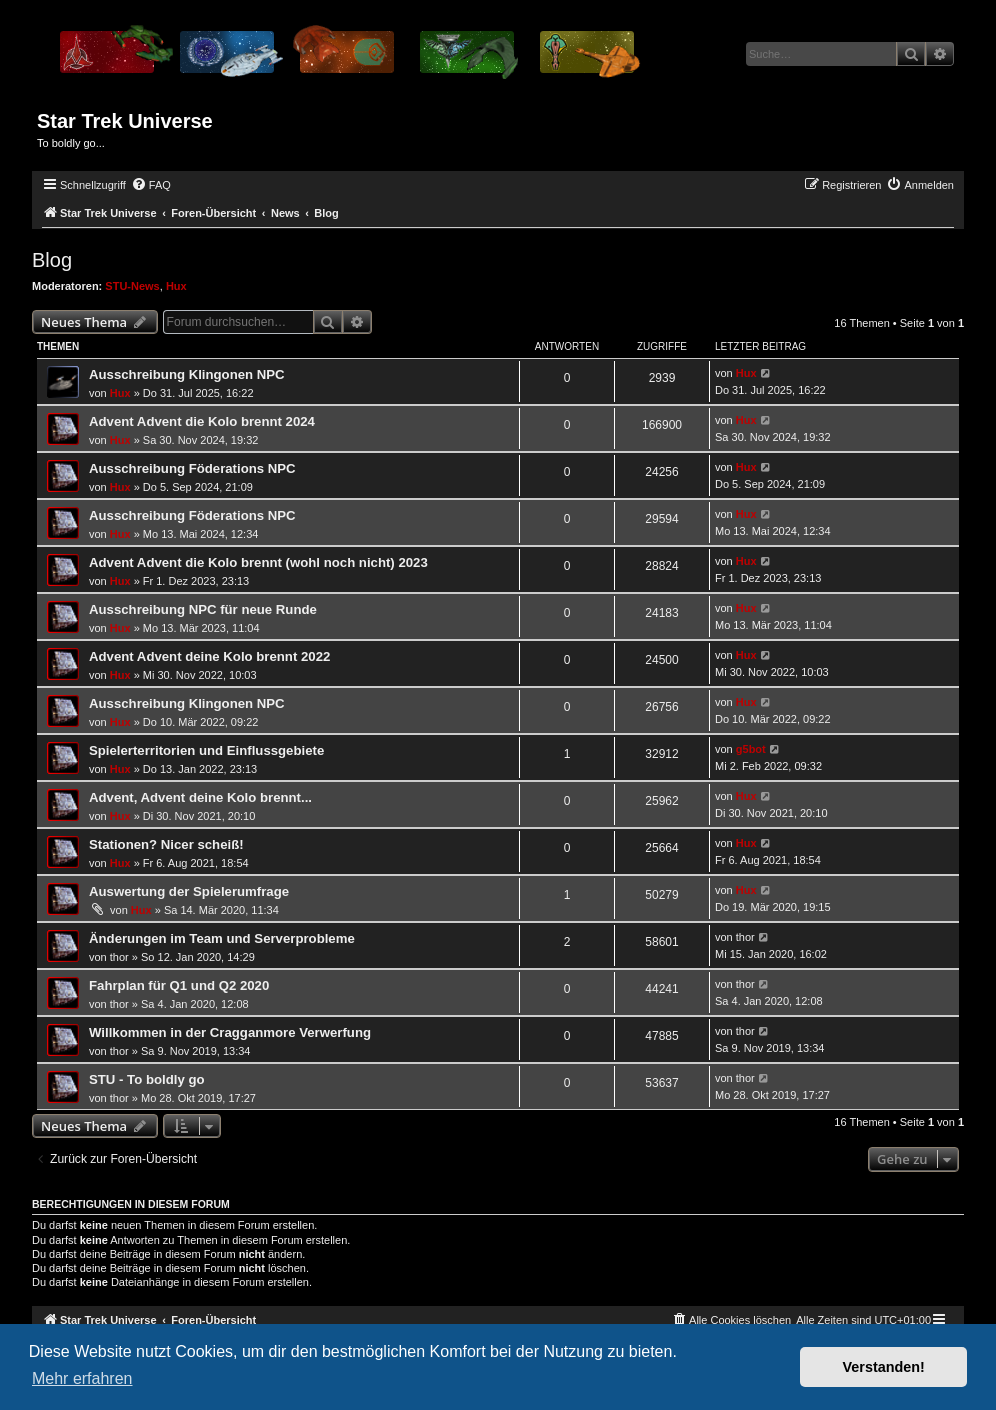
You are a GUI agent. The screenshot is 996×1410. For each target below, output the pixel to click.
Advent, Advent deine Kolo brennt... (200, 797)
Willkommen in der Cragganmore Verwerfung (230, 1032)
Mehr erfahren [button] (82, 1378)
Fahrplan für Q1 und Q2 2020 (179, 985)
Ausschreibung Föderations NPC (192, 468)
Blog (52, 260)
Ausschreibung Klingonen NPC (187, 374)
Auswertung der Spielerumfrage (189, 891)
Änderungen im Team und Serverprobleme (222, 938)
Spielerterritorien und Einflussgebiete (206, 750)
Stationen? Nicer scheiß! (166, 844)
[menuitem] (151, 185)
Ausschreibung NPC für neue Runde (203, 609)
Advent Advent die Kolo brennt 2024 (202, 421)
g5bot (751, 749)
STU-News (132, 286)
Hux (176, 286)
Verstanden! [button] (884, 1367)
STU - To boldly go (147, 1079)
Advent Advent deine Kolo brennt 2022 (209, 656)
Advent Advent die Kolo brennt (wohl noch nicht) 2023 (258, 562)
